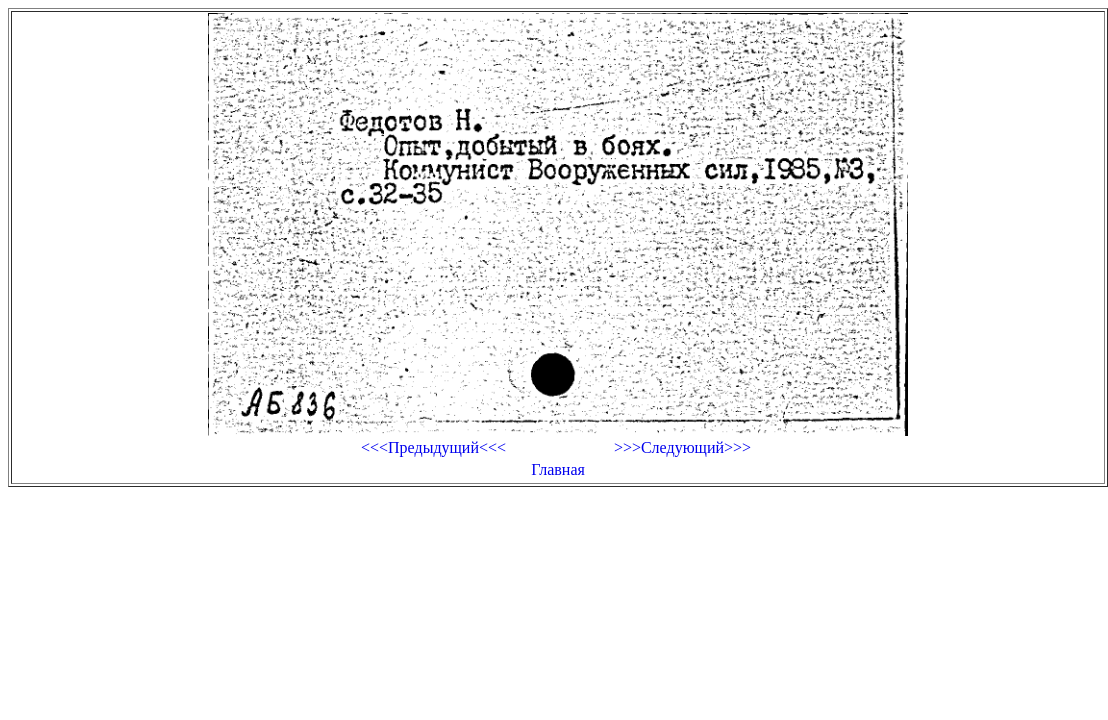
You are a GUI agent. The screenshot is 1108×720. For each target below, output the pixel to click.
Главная (558, 469)
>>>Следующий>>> (682, 447)
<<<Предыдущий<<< (433, 447)
